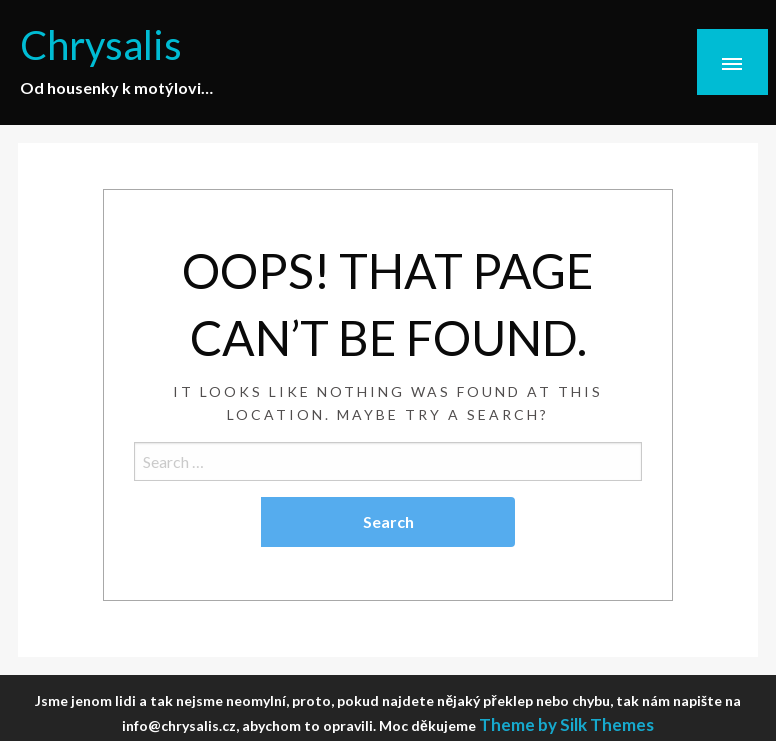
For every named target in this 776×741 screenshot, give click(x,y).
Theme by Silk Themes (566, 724)
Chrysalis (107, 43)
